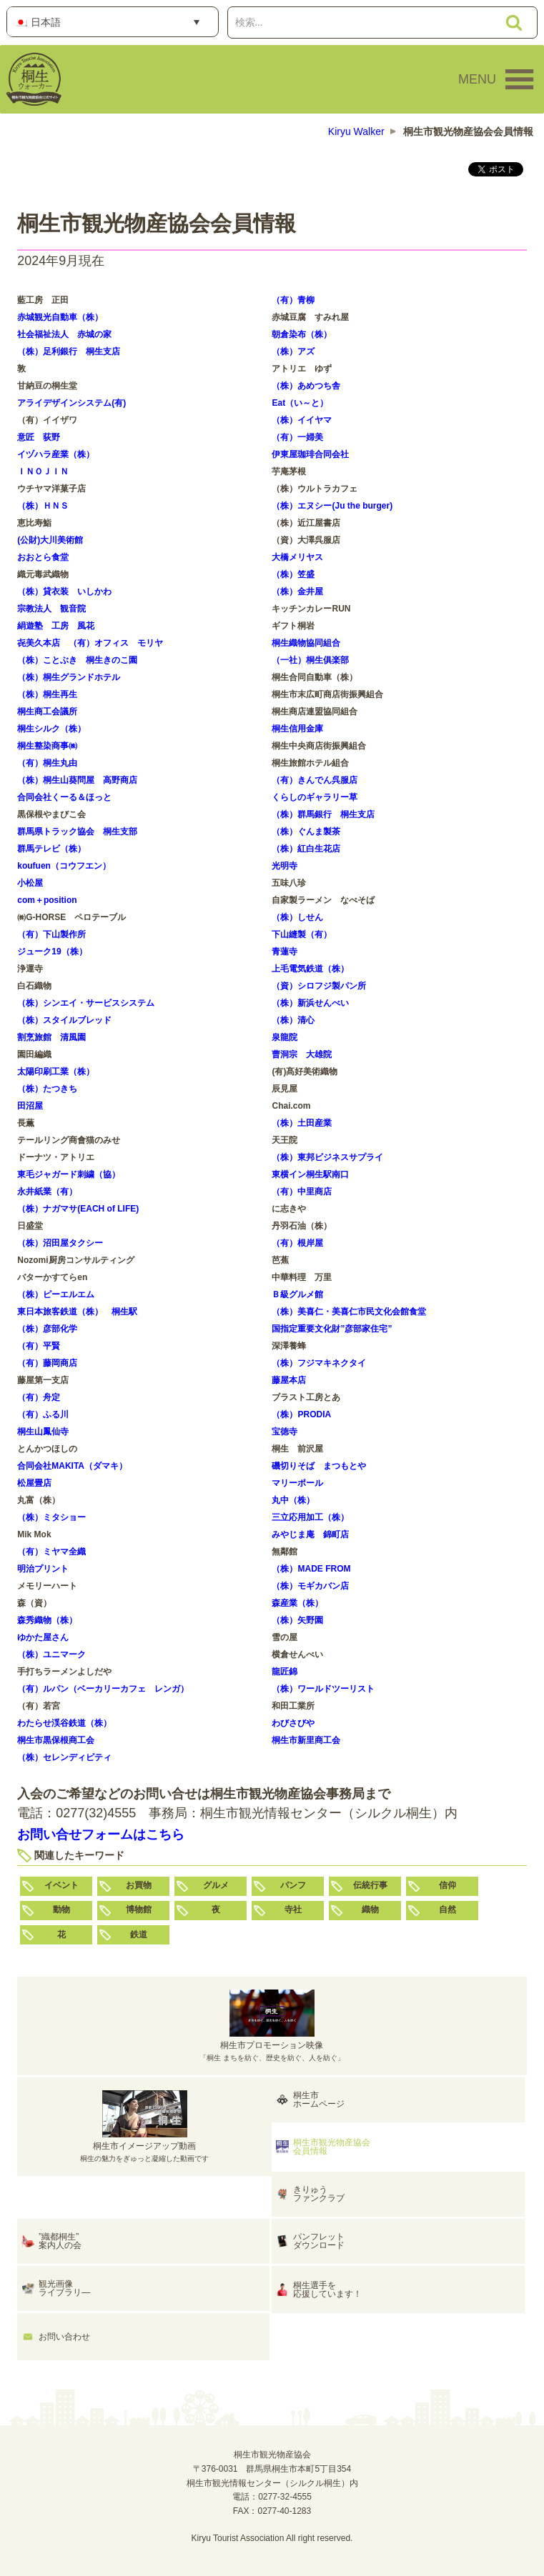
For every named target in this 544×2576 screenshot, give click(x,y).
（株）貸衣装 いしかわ (64, 591)
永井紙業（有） (47, 1192)
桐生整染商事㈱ (47, 746)
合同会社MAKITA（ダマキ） (72, 1466)
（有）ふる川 (43, 1414)
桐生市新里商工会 (306, 1740)
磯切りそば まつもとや (319, 1466)
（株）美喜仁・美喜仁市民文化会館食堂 (349, 1312)
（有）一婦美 (297, 437)
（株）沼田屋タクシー (60, 1243)
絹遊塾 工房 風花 (55, 626)
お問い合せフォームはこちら (100, 1834)
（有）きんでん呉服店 (314, 780)
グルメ (216, 1885)
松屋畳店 (34, 1483)
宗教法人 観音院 (51, 609)
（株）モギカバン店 (310, 1586)
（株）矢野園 (297, 1620)
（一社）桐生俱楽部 (310, 660)
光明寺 (284, 866)
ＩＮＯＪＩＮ (43, 471)
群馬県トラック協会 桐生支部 (77, 832)
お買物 (139, 1885)
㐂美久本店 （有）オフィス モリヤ (90, 643)
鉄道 (138, 1934)
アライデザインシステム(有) (71, 403)
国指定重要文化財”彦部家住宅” (332, 1329)
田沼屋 (30, 1106)
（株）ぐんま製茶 (306, 832)
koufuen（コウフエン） (64, 866)
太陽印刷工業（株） (55, 1072)
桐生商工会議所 (47, 712)
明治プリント (43, 1569)
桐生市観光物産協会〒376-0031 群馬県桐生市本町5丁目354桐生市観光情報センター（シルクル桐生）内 (272, 2469)
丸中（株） (293, 1500)
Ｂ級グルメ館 (297, 1294)
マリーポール (297, 1483)
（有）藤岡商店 (47, 1363)
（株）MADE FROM (311, 1569)
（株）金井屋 (297, 591)
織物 (370, 1909)
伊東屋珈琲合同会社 (310, 454)
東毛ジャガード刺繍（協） (68, 1174)
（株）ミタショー (51, 1517)
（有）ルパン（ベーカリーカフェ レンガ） (103, 1689)
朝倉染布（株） (302, 334)
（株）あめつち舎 (306, 386)
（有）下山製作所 (51, 934)
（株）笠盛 (293, 574)
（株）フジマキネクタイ (319, 1363)
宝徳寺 (284, 1432)
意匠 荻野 (38, 437)
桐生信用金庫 (297, 729)
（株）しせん (297, 917)
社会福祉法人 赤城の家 (64, 334)
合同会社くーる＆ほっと (64, 797)
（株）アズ (293, 351)
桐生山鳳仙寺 (43, 1432)
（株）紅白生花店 (306, 849)
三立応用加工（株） (310, 1517)
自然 (447, 1909)
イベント (61, 1885)
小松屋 (30, 883)
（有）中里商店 (302, 1192)
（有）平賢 (38, 1346)
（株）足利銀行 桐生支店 (68, 351)
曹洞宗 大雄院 (302, 1054)
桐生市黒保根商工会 (55, 1740)
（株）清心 (293, 1020)
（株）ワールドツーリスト (323, 1689)
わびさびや (293, 1723)
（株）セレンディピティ (64, 1757)
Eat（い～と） (300, 403)
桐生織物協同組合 (306, 643)
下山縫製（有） (302, 934)
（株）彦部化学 (47, 1329)
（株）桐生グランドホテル (68, 677)
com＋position (46, 900)
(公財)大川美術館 (50, 540)
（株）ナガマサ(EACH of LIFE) (78, 1209)
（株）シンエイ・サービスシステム (85, 1003)
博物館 (139, 1909)
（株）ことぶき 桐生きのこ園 (77, 660)
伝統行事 (370, 1885)
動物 (61, 1909)
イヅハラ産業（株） (55, 454)
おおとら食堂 (43, 557)
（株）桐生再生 (47, 694)
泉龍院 (284, 1037)
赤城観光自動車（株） (60, 317)
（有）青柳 (293, 300)
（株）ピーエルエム (55, 1294)
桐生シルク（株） (51, 729)
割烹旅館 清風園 (51, 1037)
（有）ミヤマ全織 (51, 1552)
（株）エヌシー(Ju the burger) (332, 506)
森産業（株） (297, 1603)
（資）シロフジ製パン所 (319, 986)
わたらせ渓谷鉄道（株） (64, 1723)
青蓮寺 (284, 952)
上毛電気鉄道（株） (310, 969)
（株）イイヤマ (302, 420)
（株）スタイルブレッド (64, 1020)
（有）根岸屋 (297, 1243)
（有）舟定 (38, 1397)
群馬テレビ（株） (51, 849)
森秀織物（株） (47, 1620)
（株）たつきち (47, 1089)
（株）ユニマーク (51, 1654)
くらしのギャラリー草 (314, 797)
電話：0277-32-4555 (272, 2497)
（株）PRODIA (301, 1414)
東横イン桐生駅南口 (310, 1174)
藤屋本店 (289, 1380)
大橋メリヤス (297, 557)
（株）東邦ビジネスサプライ (327, 1157)
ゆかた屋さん (43, 1637)
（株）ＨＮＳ (43, 506)
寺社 (293, 1909)
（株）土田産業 (302, 1123)
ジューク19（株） (51, 952)
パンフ (293, 1885)
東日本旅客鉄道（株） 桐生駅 (77, 1312)
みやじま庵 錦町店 (310, 1534)
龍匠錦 (284, 1672)
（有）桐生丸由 (47, 763)
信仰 (447, 1885)
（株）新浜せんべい (310, 1003)
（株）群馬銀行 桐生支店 (323, 814)
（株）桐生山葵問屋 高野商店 (77, 780)
